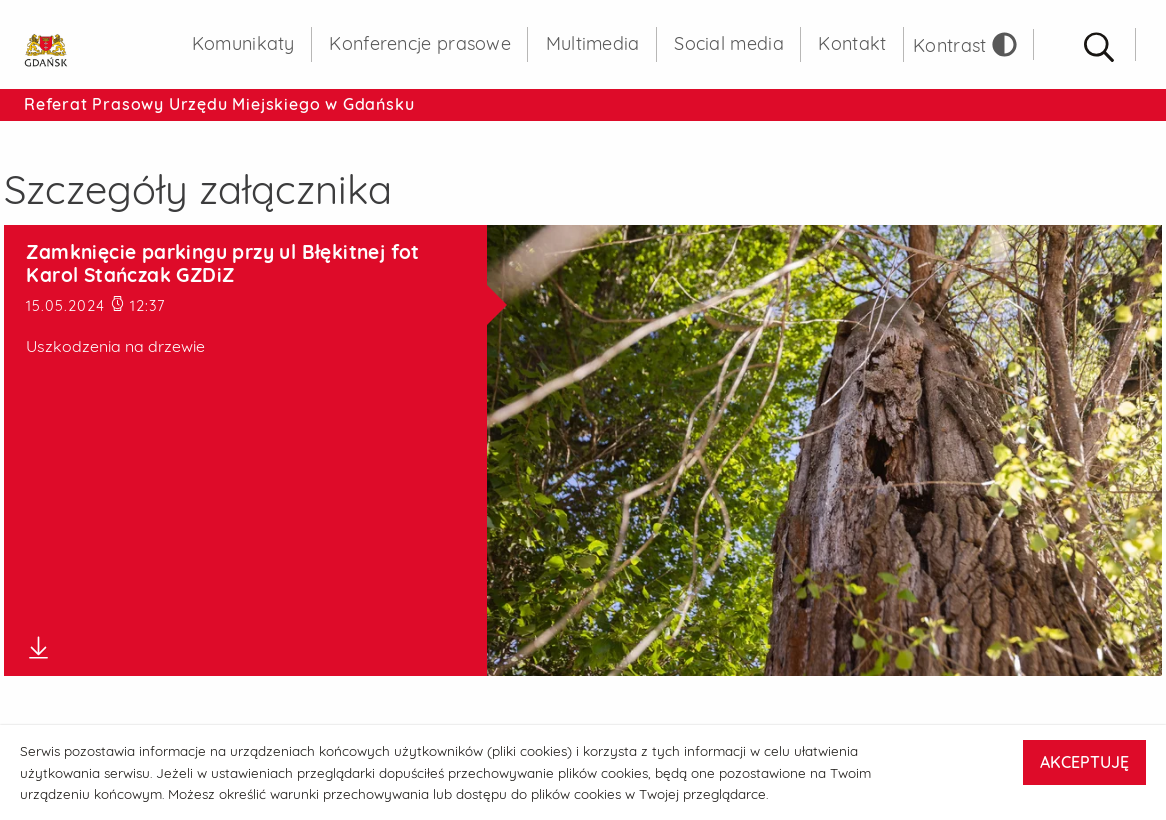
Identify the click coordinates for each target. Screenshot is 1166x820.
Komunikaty (243, 43)
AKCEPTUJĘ (1084, 762)
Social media (729, 43)
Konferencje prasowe (420, 43)
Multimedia (593, 43)
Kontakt (852, 43)
